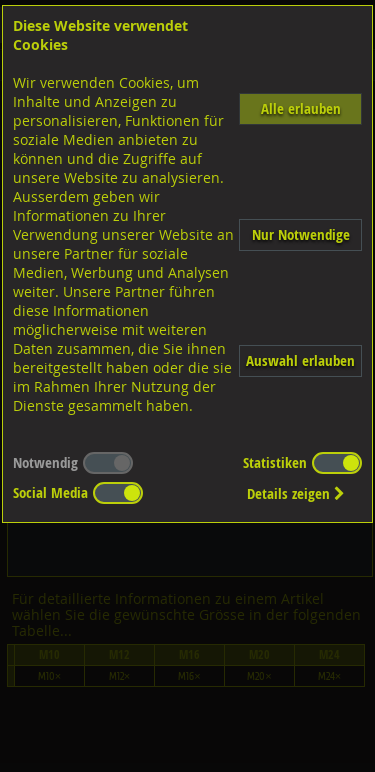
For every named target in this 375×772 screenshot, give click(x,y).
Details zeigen (296, 493)
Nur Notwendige (301, 234)
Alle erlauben (301, 108)
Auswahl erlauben (300, 360)
